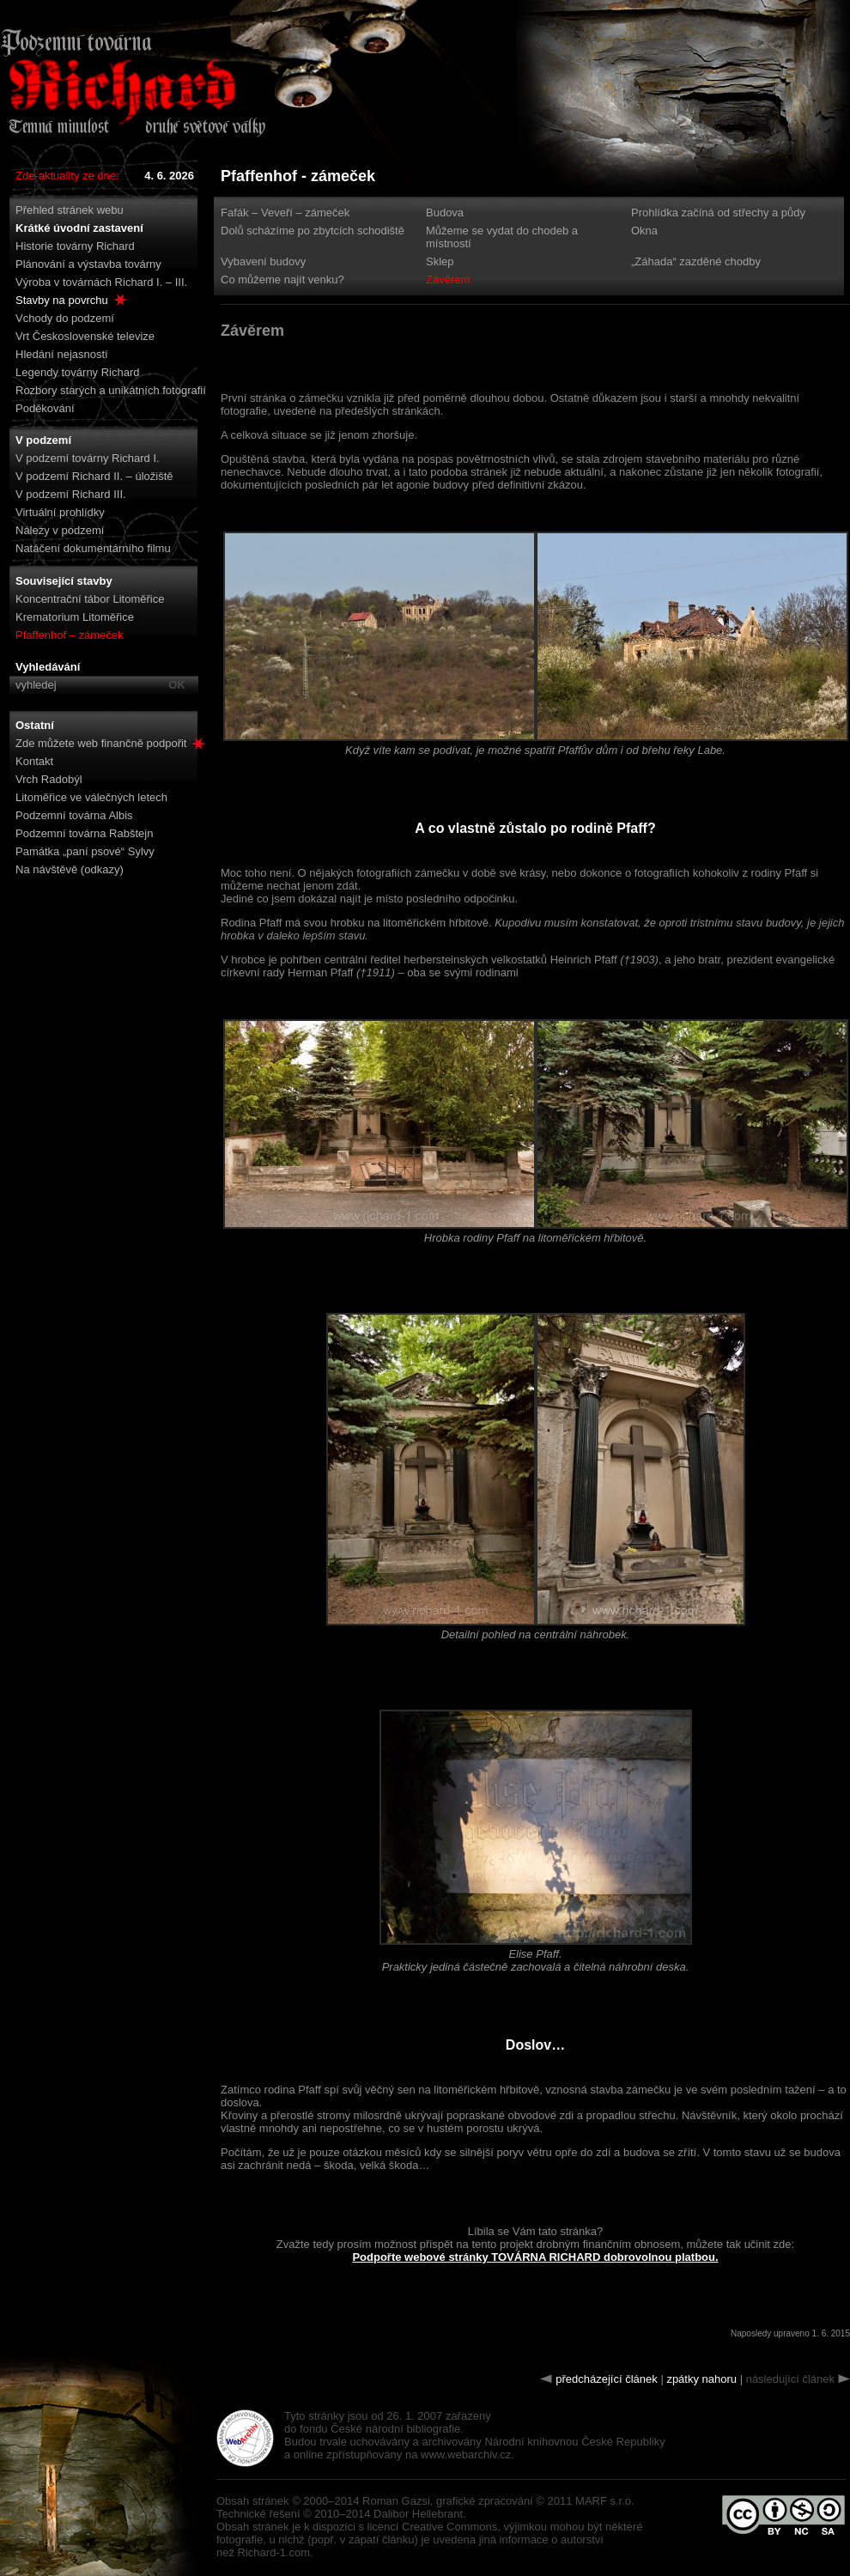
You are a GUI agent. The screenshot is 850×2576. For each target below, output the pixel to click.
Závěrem (448, 279)
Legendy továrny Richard (77, 372)
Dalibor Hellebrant (418, 2513)
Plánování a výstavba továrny (88, 264)
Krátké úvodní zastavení (79, 228)
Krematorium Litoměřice (74, 617)
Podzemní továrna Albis (74, 815)
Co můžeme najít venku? (282, 279)
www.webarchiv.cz (466, 2454)
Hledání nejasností (61, 354)
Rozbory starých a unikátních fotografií (110, 390)
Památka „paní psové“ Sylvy (85, 851)
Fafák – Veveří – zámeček (285, 212)
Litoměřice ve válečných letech (91, 797)
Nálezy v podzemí (59, 530)
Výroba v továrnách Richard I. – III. (101, 282)
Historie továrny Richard (75, 246)
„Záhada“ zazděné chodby (696, 261)
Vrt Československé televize (85, 336)
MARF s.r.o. (604, 2500)
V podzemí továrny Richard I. (87, 458)
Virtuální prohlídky (60, 512)
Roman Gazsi (396, 2500)
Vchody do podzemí (64, 318)
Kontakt (34, 761)
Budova (445, 212)
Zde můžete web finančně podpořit (110, 743)
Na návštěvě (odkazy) (69, 869)
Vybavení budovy (263, 261)
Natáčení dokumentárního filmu (93, 548)
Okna (644, 230)
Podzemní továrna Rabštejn (84, 833)
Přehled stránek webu (69, 210)
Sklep (440, 261)
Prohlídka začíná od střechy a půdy (718, 212)
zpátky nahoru (701, 2378)
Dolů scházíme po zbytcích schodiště (312, 230)
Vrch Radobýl (48, 779)
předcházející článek (607, 2378)
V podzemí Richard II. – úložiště (94, 476)
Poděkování (45, 408)
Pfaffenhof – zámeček (69, 635)
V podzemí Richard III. (70, 494)
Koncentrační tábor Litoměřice (89, 598)
